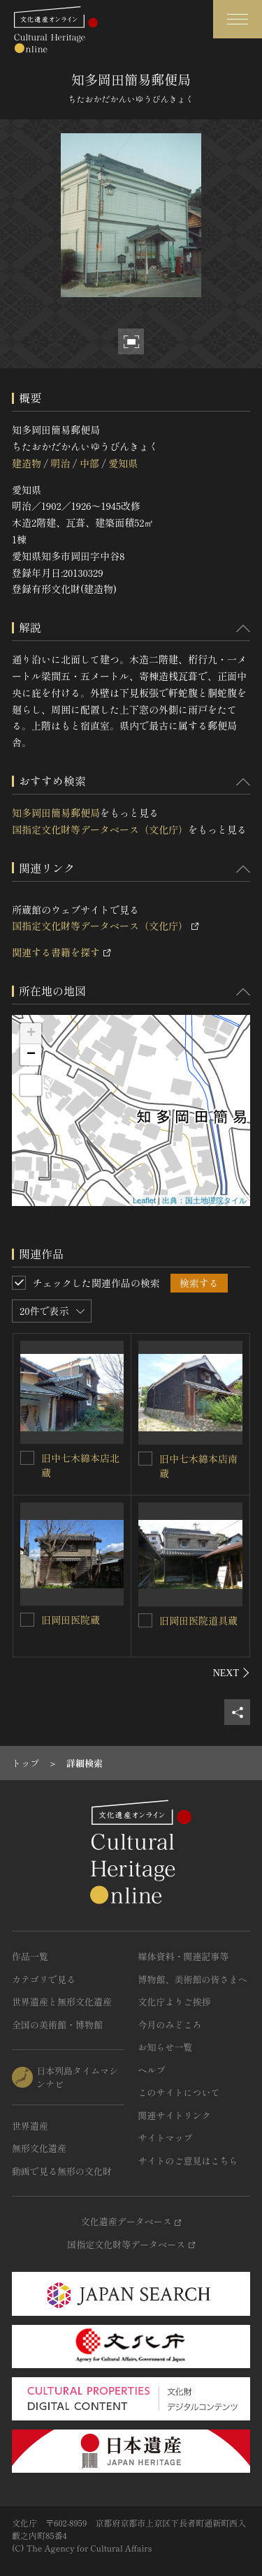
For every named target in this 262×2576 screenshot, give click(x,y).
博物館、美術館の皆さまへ (192, 1979)
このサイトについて (179, 2092)
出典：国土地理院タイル (204, 1200)
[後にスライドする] (231, 1673)
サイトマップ (165, 2137)
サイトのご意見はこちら (188, 2160)
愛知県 (123, 463)
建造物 (26, 463)
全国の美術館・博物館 (57, 2024)
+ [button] (31, 1033)
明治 (60, 463)
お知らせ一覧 (165, 2047)
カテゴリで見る (43, 1979)
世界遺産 (30, 2125)
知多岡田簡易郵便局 (56, 813)
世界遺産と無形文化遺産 (62, 2001)
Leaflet (144, 1200)
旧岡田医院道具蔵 (198, 1620)
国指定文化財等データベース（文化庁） (100, 829)
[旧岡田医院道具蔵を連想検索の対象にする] (145, 1620)
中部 (89, 463)
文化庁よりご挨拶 (174, 2001)
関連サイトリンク (174, 2115)
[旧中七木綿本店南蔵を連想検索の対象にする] (145, 1459)
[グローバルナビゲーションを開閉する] (237, 19)
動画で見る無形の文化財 (62, 2171)
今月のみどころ (170, 2024)
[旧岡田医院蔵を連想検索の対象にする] (27, 1620)
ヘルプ (152, 2070)
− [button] (31, 1054)
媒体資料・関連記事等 (183, 1956)
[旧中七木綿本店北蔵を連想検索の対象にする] (27, 1458)
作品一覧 (30, 1956)
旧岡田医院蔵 (70, 1620)
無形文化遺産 (39, 2148)
